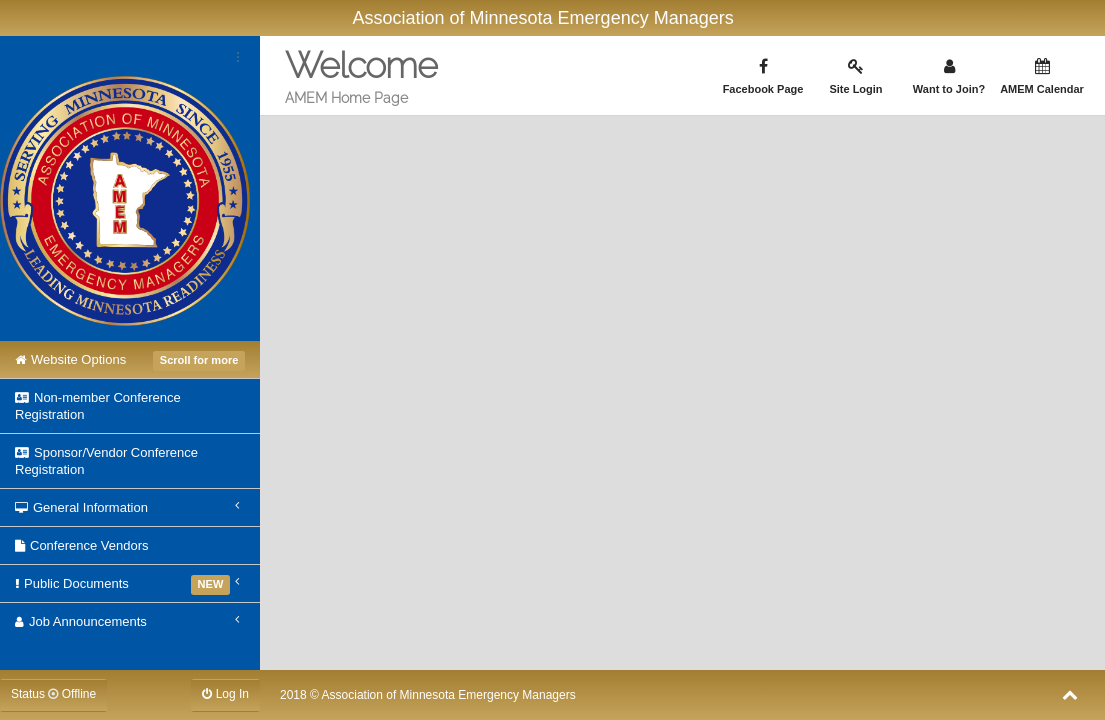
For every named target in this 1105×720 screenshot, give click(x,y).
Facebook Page (763, 76)
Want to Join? (949, 76)
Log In (225, 694)
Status (53, 694)
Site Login (856, 76)
